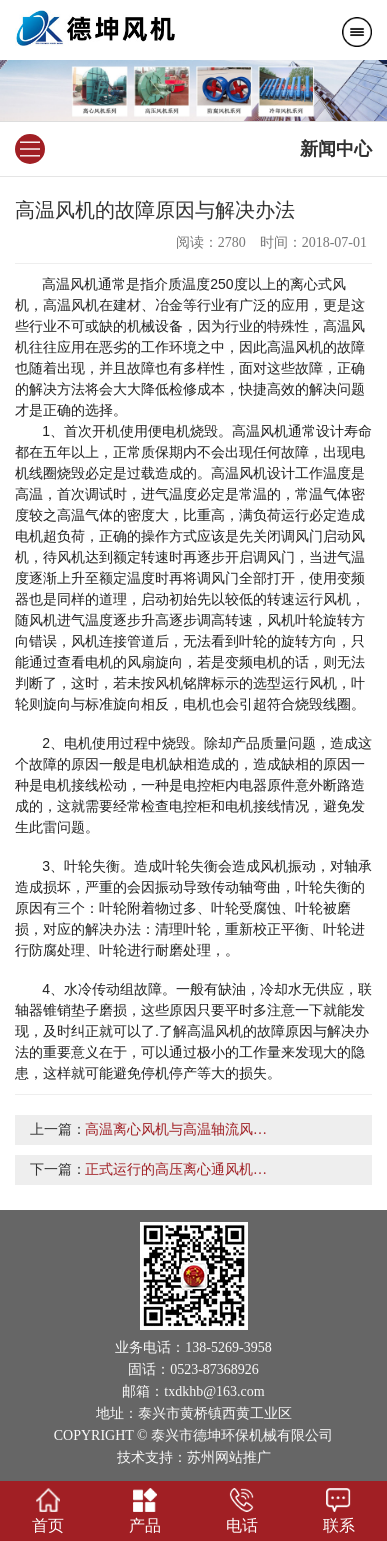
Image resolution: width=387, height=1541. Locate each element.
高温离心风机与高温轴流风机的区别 (197, 1129)
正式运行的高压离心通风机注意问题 (197, 1169)
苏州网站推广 (229, 1457)
